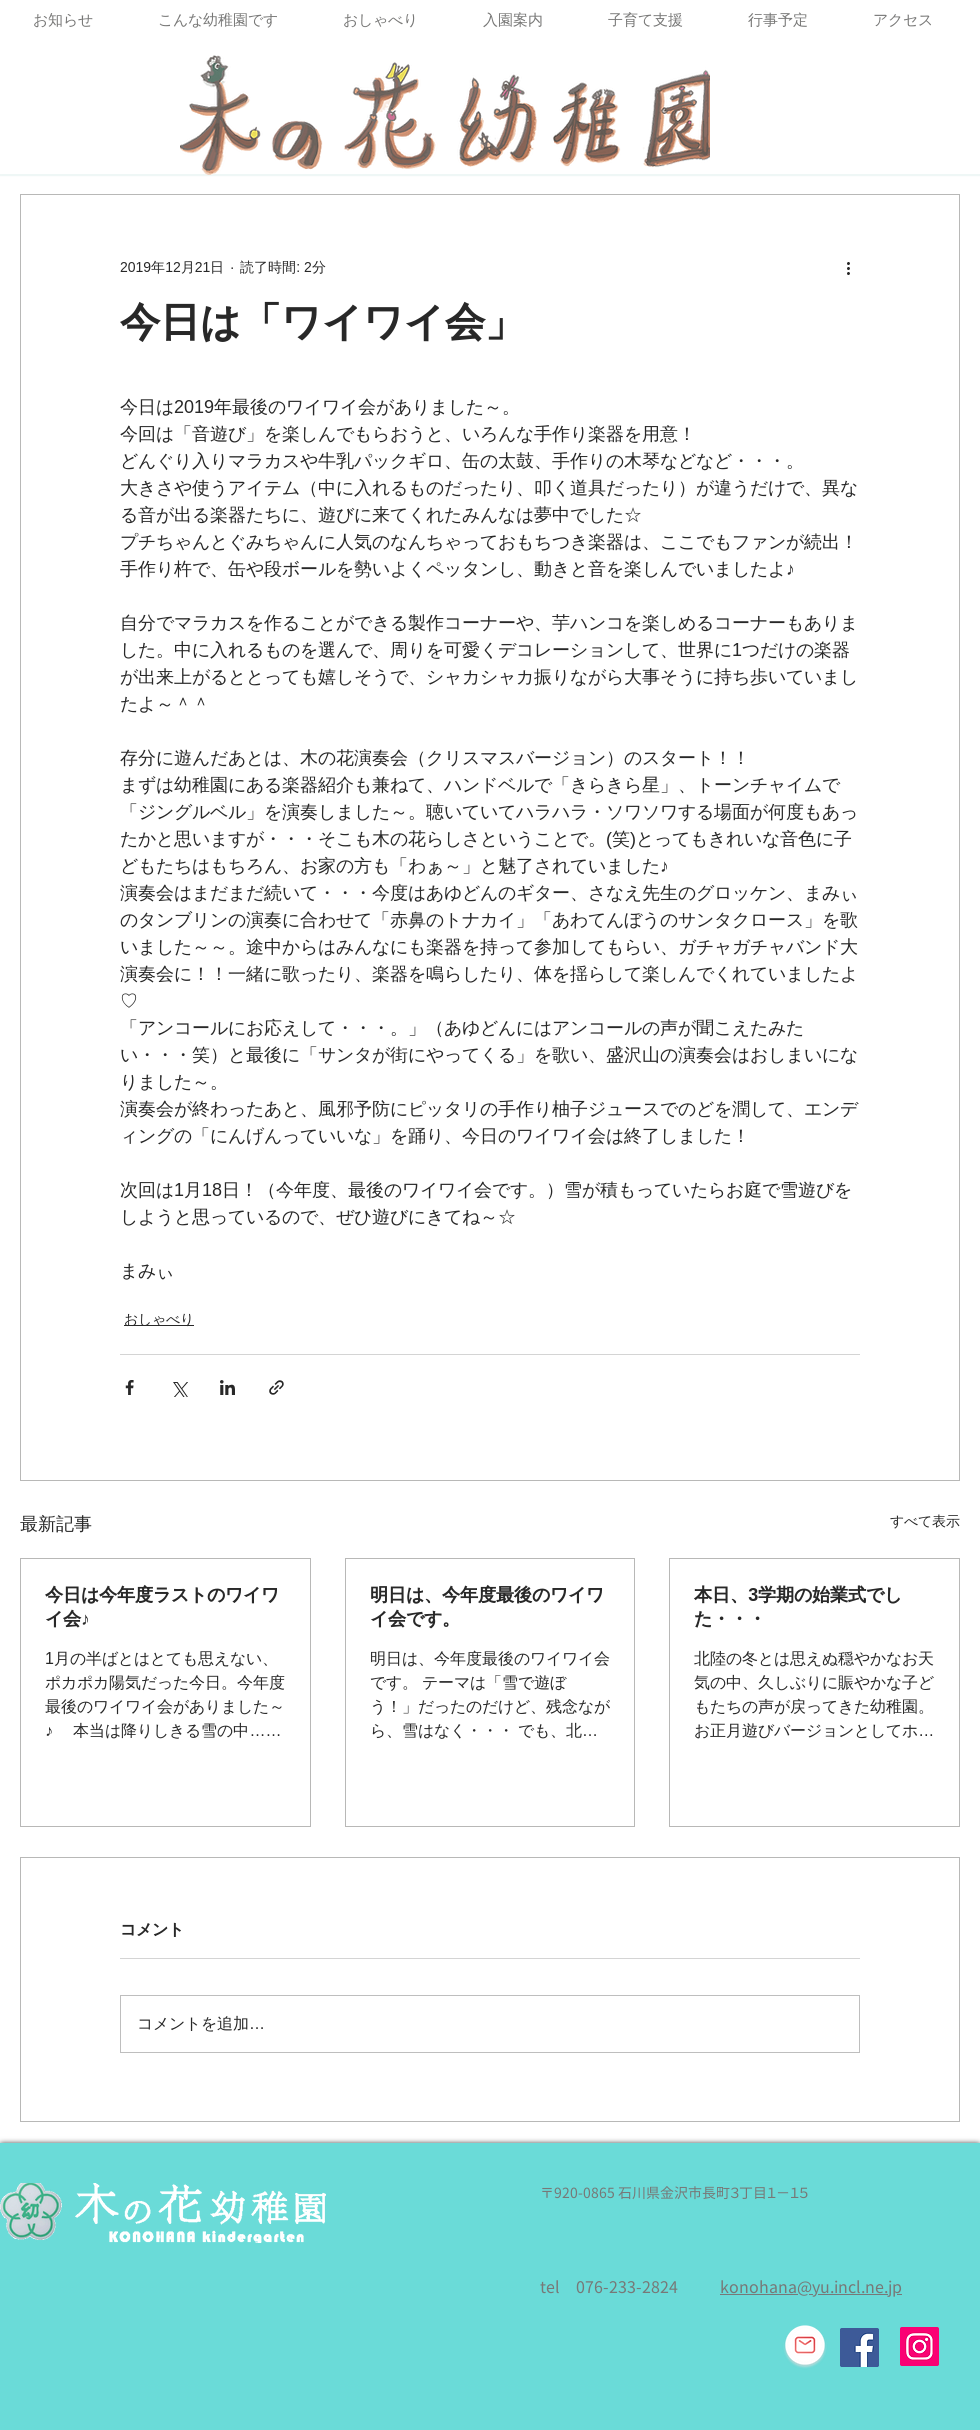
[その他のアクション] (848, 267)
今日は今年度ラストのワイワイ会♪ (162, 1607)
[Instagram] (919, 2346)
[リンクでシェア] (276, 1387)
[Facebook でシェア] (129, 1387)
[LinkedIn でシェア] (227, 1387)
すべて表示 (925, 1521)
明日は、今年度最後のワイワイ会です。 (487, 1607)
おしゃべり (159, 1319)
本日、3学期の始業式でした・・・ (798, 1607)
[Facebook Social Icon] (859, 2347)
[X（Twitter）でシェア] (178, 1387)
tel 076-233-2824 (609, 2287)
